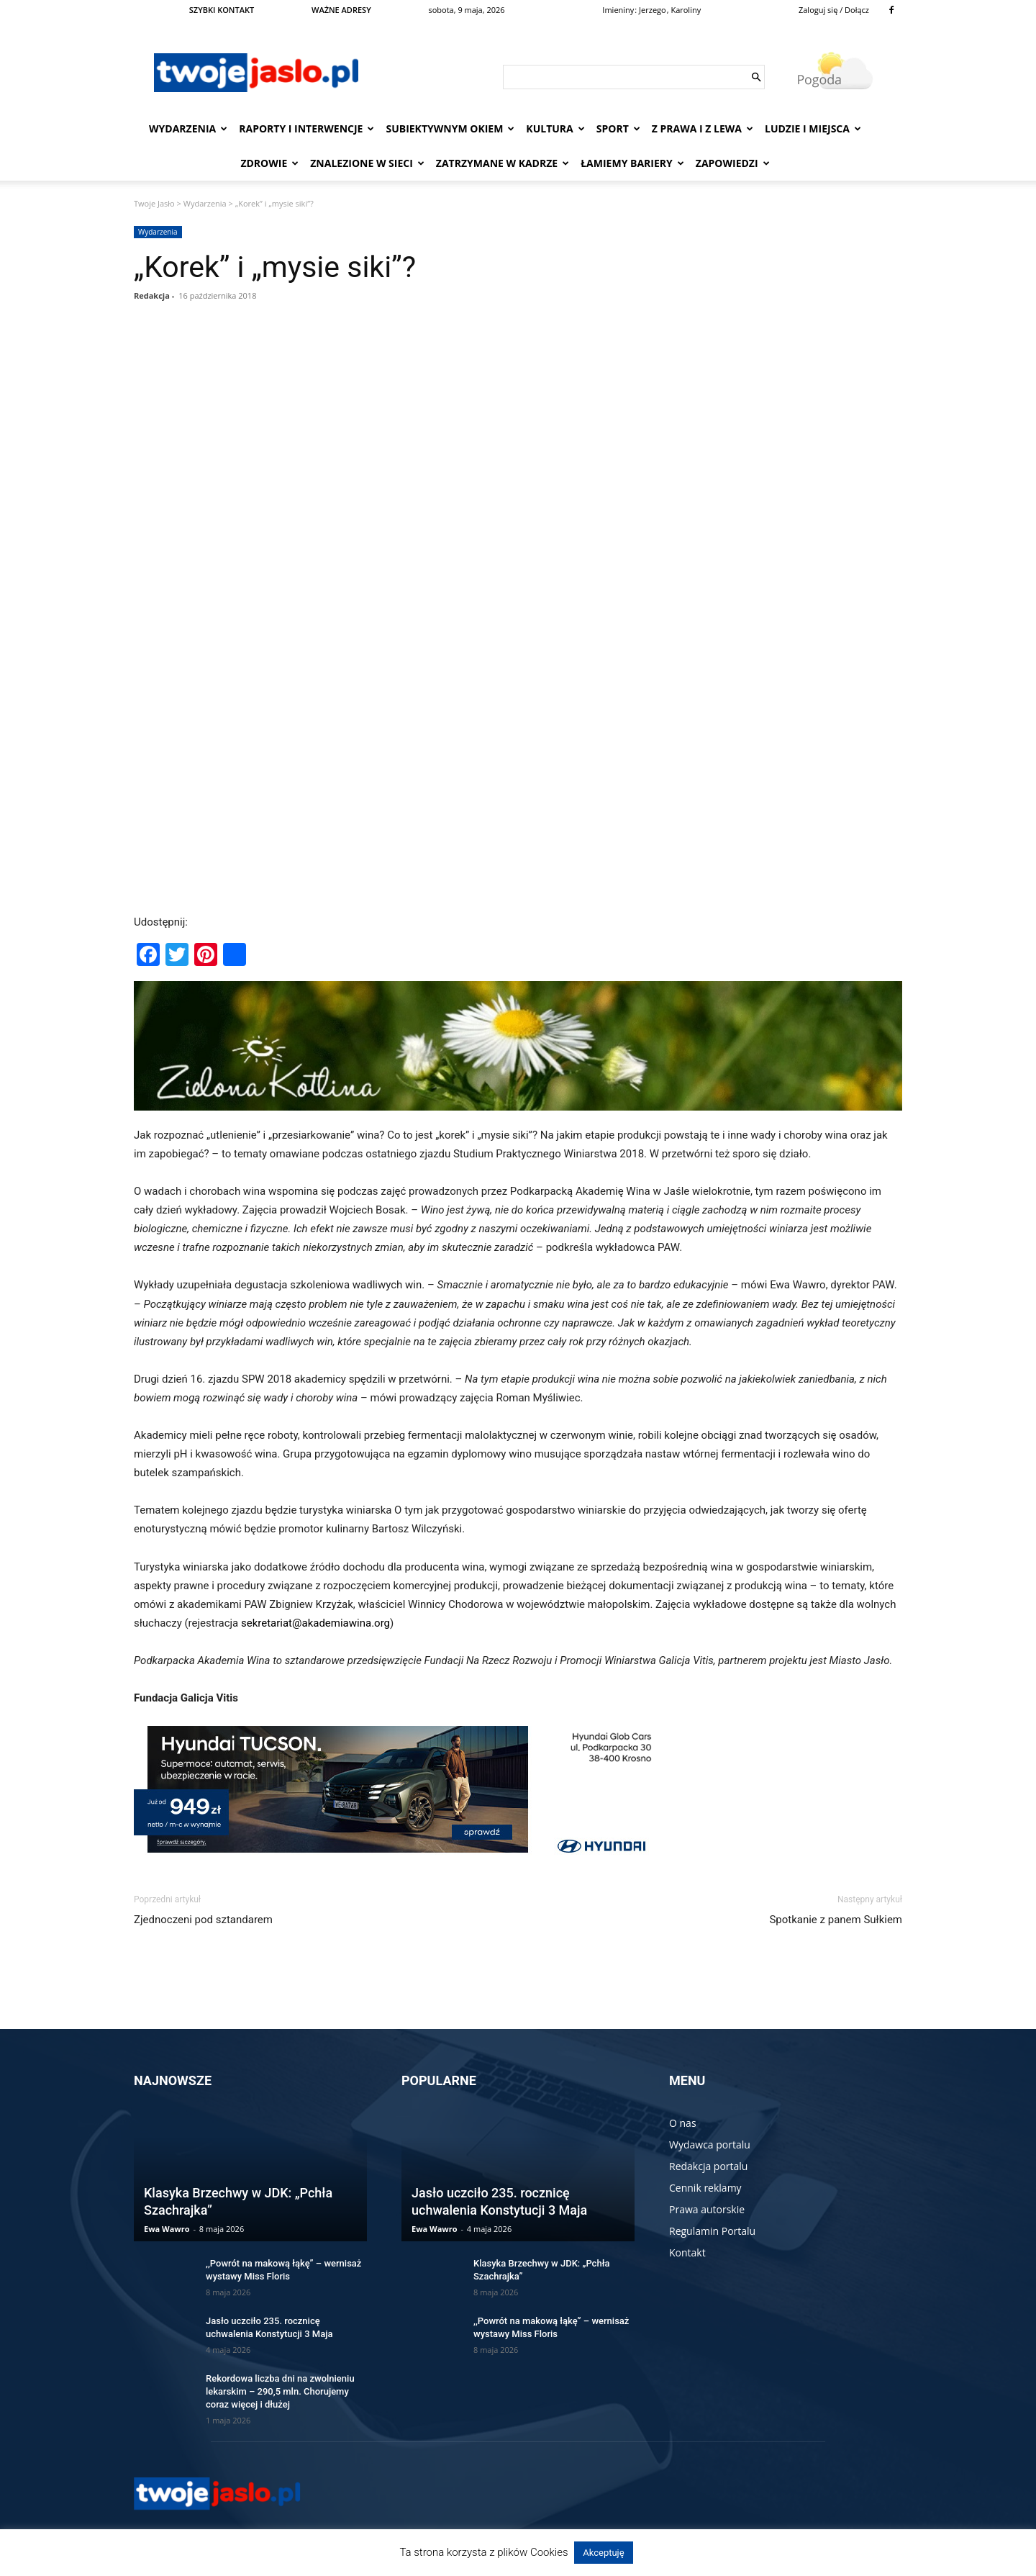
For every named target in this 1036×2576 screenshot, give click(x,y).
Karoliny (686, 9)
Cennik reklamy (705, 2188)
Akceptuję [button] (603, 2552)
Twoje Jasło (154, 203)
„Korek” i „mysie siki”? (275, 267)
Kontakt (687, 2252)
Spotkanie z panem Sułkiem (835, 1919)
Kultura (555, 128)
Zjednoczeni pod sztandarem (203, 1919)
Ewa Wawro (167, 2228)
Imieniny (618, 9)
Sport (618, 128)
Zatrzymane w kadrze (502, 163)
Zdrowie (269, 163)
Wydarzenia (188, 128)
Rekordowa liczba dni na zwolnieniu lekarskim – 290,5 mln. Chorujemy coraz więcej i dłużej (280, 2391)
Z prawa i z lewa (702, 128)
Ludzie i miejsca (813, 128)
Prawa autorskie (707, 2209)
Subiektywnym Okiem (450, 128)
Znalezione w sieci (367, 163)
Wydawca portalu (709, 2144)
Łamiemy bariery (632, 163)
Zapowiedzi (733, 163)
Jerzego (652, 9)
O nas (682, 2123)
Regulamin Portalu (712, 2231)
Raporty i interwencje (306, 128)
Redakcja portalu (708, 2166)
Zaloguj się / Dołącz (834, 9)
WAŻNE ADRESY (341, 9)
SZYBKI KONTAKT (221, 9)
